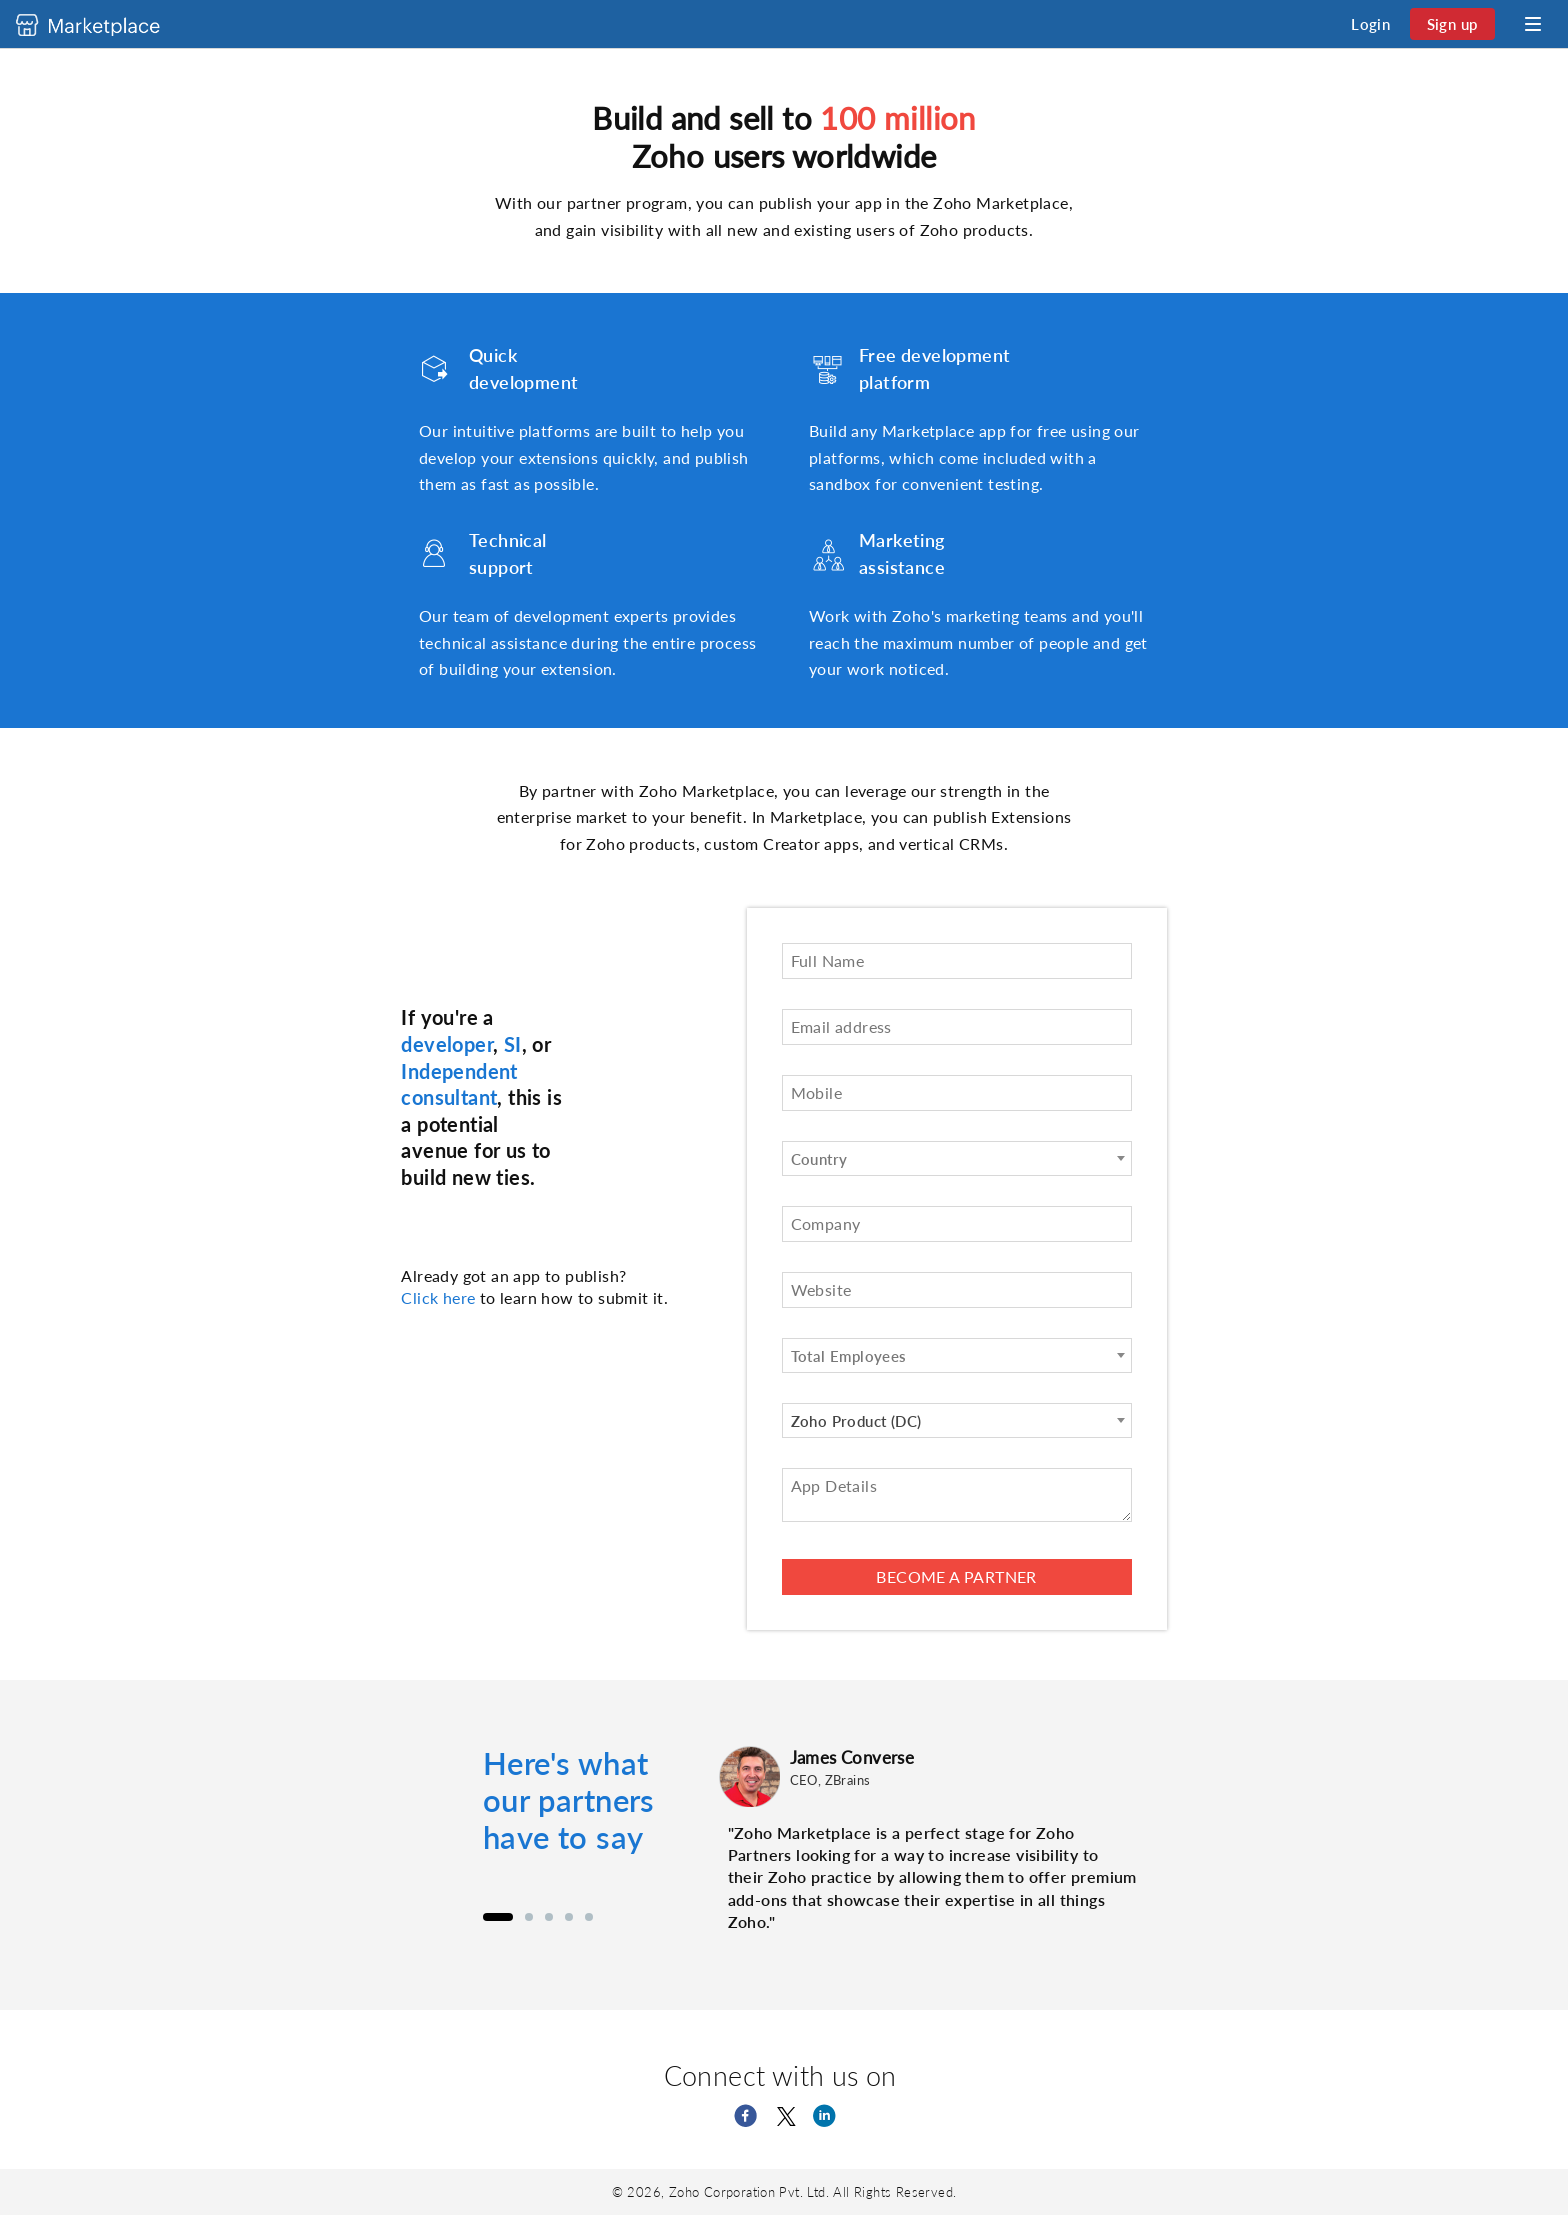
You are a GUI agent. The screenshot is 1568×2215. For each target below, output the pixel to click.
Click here (438, 1298)
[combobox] (957, 1158)
